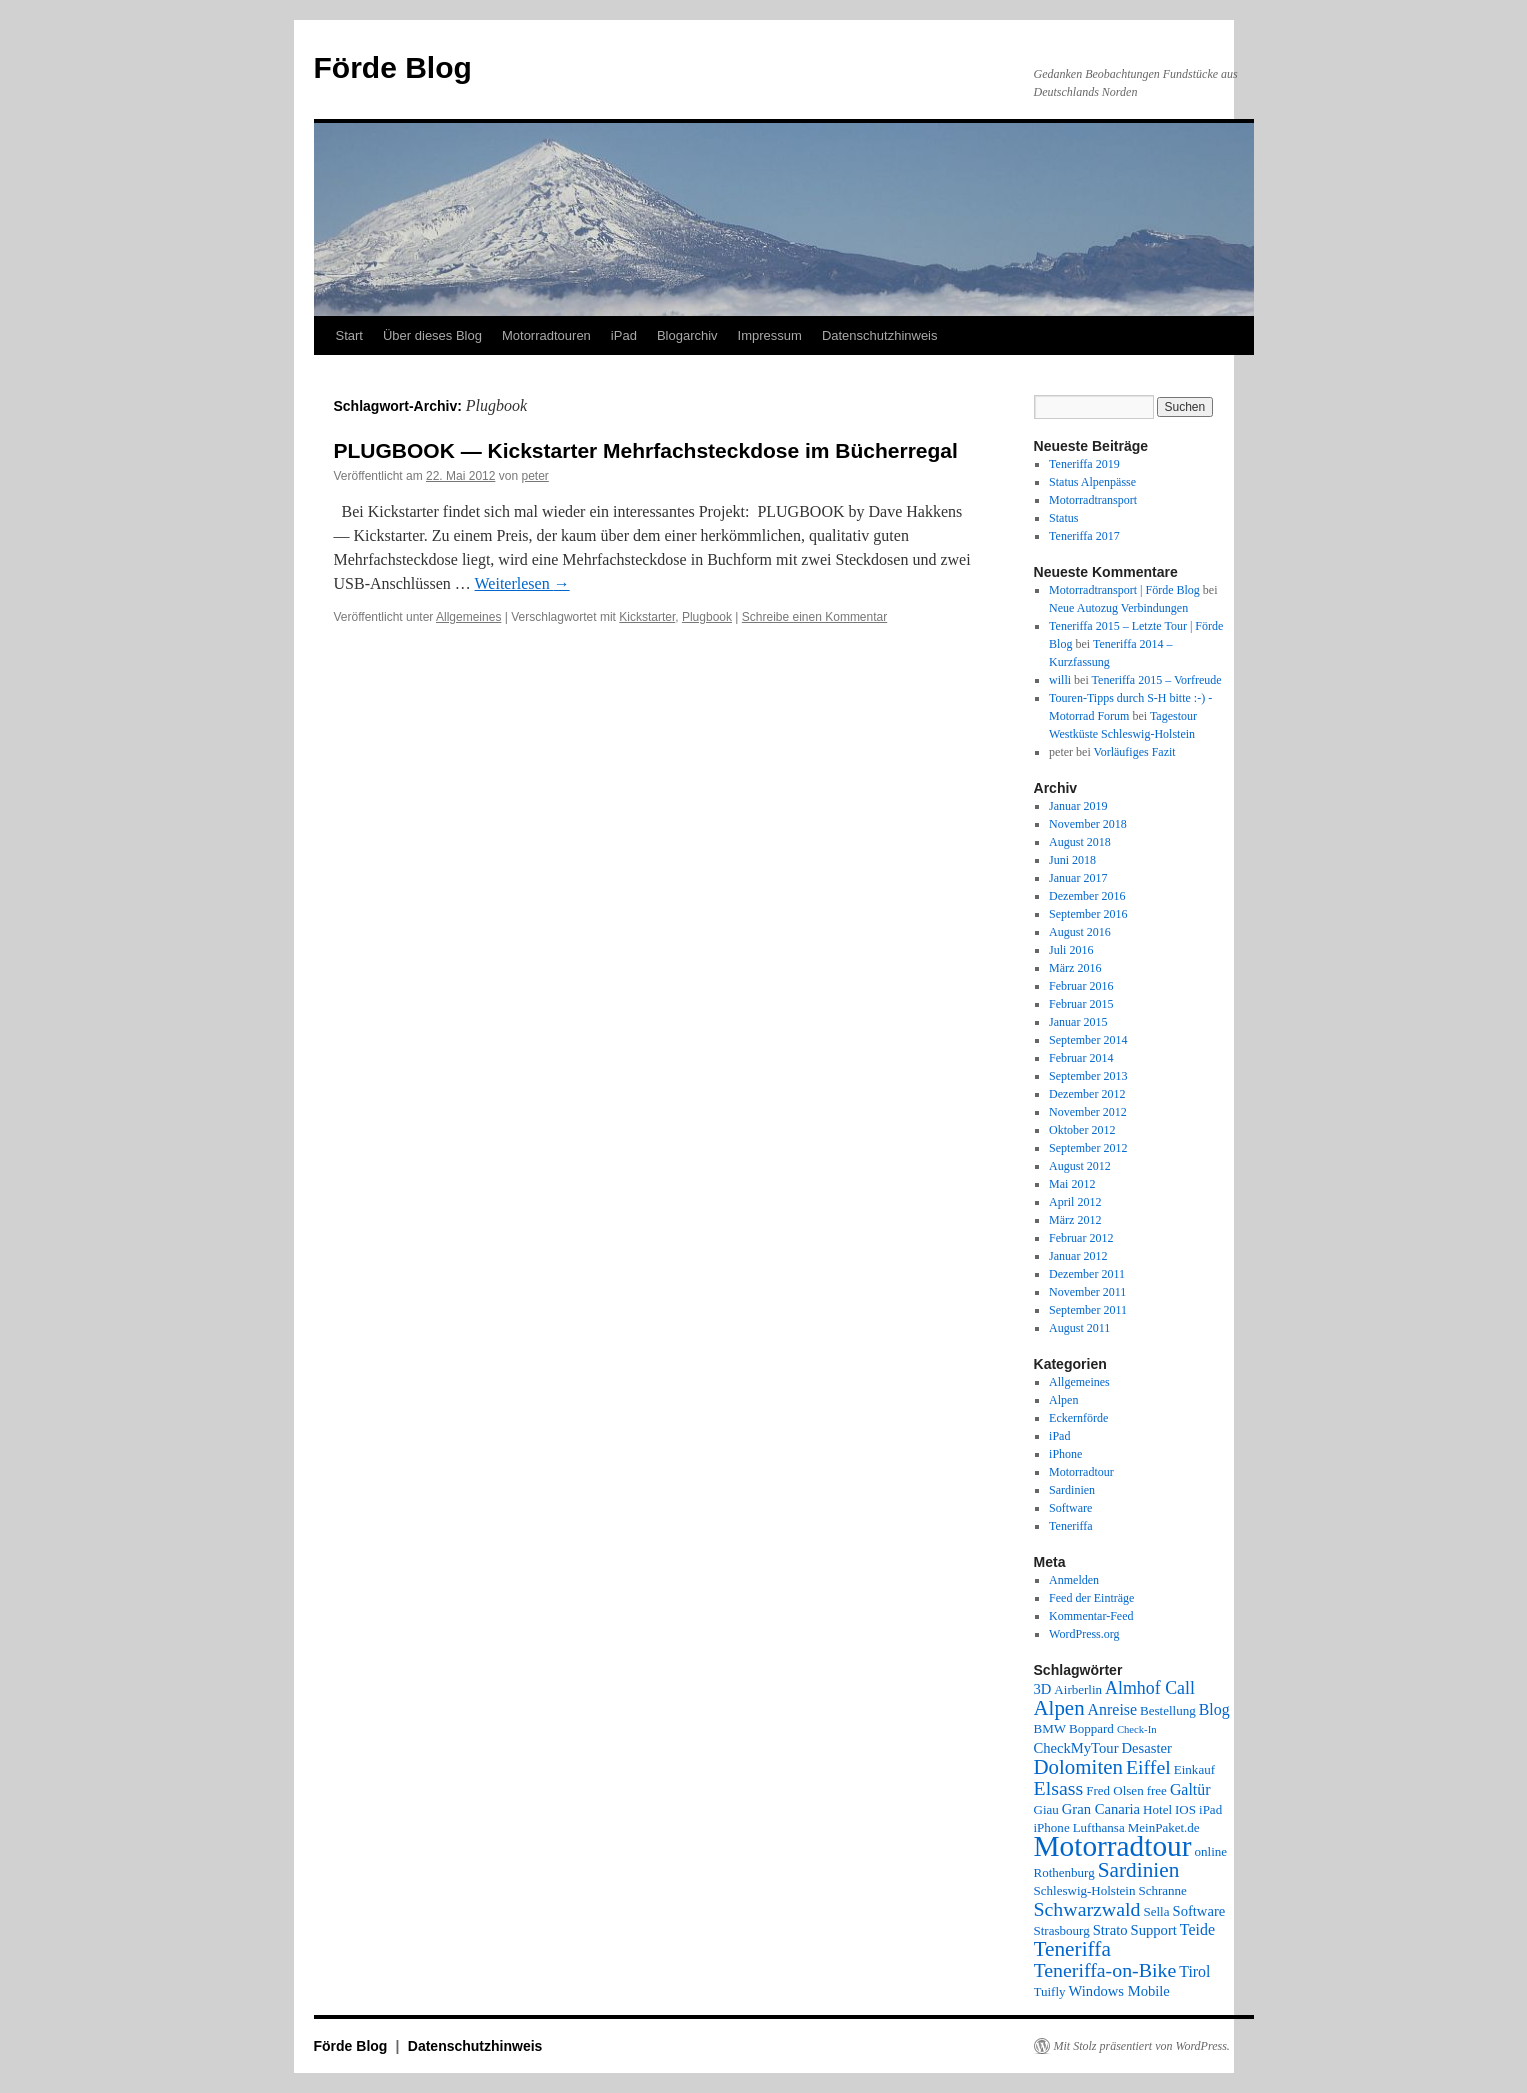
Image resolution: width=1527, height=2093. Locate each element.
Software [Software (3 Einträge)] (1199, 1911)
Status (1063, 518)
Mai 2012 (1072, 1184)
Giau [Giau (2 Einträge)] (1046, 1809)
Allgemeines (468, 617)
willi (1060, 680)
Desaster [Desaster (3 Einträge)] (1147, 1748)
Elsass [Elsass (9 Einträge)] (1059, 1788)
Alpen (1063, 1400)
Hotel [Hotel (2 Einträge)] (1157, 1809)
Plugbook (707, 617)
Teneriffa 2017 (1084, 536)
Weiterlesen (522, 583)
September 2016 (1088, 914)
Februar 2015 (1081, 1004)
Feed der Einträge (1091, 1598)
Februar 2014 (1081, 1058)
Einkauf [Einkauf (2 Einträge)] (1194, 1769)
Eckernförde (1078, 1418)
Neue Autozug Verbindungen (1118, 608)
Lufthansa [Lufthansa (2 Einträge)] (1099, 1827)
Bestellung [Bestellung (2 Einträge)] (1168, 1710)
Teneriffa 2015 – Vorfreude (1157, 680)
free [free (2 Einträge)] (1157, 1790)
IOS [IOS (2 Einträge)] (1185, 1809)
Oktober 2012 (1082, 1130)
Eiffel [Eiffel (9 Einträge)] (1148, 1767)
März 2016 (1075, 968)
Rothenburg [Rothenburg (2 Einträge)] (1064, 1872)
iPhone (1065, 1454)
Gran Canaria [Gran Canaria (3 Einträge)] (1101, 1809)
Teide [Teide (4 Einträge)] (1197, 1929)
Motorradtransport (1093, 500)
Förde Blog (393, 67)
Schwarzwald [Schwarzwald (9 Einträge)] (1087, 1909)
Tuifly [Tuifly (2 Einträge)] (1050, 1991)
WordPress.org (1084, 1634)
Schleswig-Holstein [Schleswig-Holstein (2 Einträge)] (1085, 1890)
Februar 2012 (1081, 1238)
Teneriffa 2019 (1084, 464)
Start (349, 335)
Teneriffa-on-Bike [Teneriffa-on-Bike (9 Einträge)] (1105, 1970)
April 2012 (1075, 1202)
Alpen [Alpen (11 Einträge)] (1059, 1708)
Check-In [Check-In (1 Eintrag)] (1137, 1729)
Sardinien (1072, 1490)
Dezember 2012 (1087, 1094)
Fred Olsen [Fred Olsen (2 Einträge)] (1114, 1790)
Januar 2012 (1078, 1256)
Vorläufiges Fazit (1135, 752)
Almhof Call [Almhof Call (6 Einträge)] (1150, 1688)
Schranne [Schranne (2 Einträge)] (1162, 1890)
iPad (624, 335)
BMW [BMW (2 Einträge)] (1050, 1728)
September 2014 (1088, 1040)
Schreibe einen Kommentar (814, 617)
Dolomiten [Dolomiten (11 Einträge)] (1078, 1767)
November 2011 (1087, 1292)
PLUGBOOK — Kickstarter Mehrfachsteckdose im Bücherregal (646, 450)
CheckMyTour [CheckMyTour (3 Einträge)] (1076, 1748)
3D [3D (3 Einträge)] (1043, 1689)
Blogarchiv (687, 335)
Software (1070, 1508)
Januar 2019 (1078, 806)
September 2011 (1088, 1310)
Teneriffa (1071, 1526)
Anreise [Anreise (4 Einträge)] (1112, 1709)
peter (534, 476)
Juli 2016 (1071, 950)
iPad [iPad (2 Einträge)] (1210, 1809)
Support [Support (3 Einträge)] (1154, 1930)
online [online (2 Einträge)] (1211, 1851)
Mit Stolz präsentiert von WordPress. (1142, 2046)
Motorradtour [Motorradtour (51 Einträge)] (1113, 1846)
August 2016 (1080, 932)
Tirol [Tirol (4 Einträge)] (1194, 1971)
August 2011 (1079, 1328)
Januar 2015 (1078, 1022)
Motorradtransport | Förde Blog (1124, 590)
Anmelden (1074, 1580)
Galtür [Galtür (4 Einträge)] (1190, 1789)
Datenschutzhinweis (880, 335)
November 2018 (1088, 824)
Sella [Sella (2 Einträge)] (1156, 1911)
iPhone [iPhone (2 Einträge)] (1052, 1827)
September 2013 (1088, 1076)
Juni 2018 (1072, 860)
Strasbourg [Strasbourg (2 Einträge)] (1062, 1930)
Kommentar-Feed (1091, 1616)
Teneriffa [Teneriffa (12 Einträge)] (1072, 1949)
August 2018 (1080, 842)
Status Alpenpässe (1092, 482)
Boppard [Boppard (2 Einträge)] (1091, 1728)
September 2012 (1088, 1148)
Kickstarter (647, 617)
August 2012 (1080, 1166)
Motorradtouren (546, 335)
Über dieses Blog (432, 335)
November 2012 (1088, 1112)
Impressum (770, 335)
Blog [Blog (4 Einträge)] (1214, 1709)
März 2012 (1075, 1220)
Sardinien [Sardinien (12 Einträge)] (1139, 1870)
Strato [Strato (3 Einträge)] (1110, 1930)
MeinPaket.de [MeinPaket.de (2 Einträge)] (1164, 1827)
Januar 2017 (1078, 878)
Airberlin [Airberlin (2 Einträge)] (1078, 1689)
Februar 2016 (1081, 986)
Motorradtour (1081, 1472)
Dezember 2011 (1087, 1274)
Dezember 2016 (1087, 896)
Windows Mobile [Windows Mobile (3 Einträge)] (1119, 1991)
